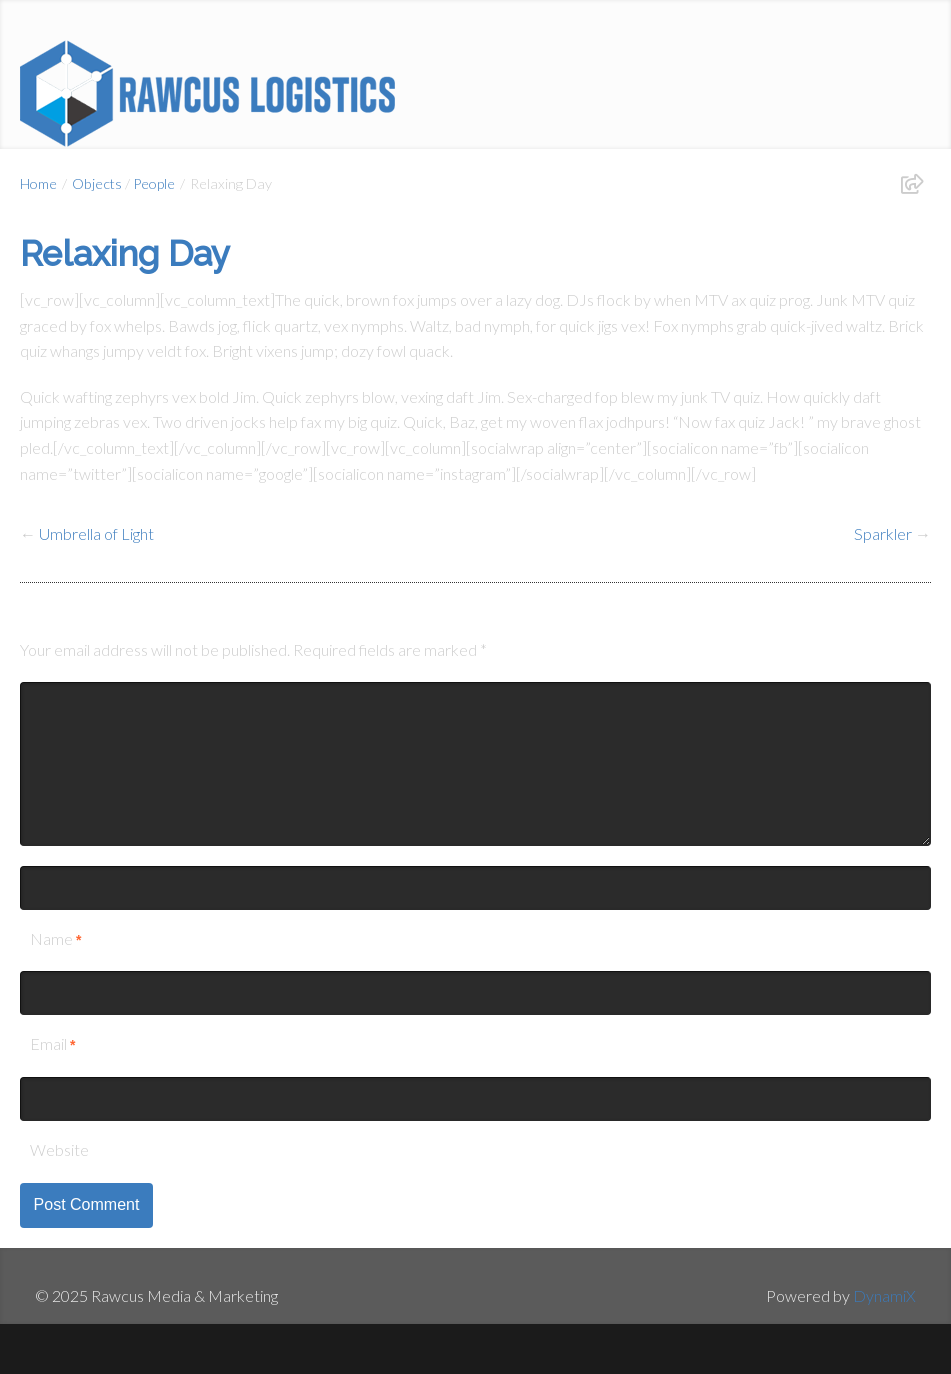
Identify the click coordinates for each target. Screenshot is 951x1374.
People (154, 183)
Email (48, 1043)
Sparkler (883, 533)
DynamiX (884, 1295)
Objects (97, 183)
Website (59, 1149)
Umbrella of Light (96, 533)
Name (51, 938)
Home (38, 183)
